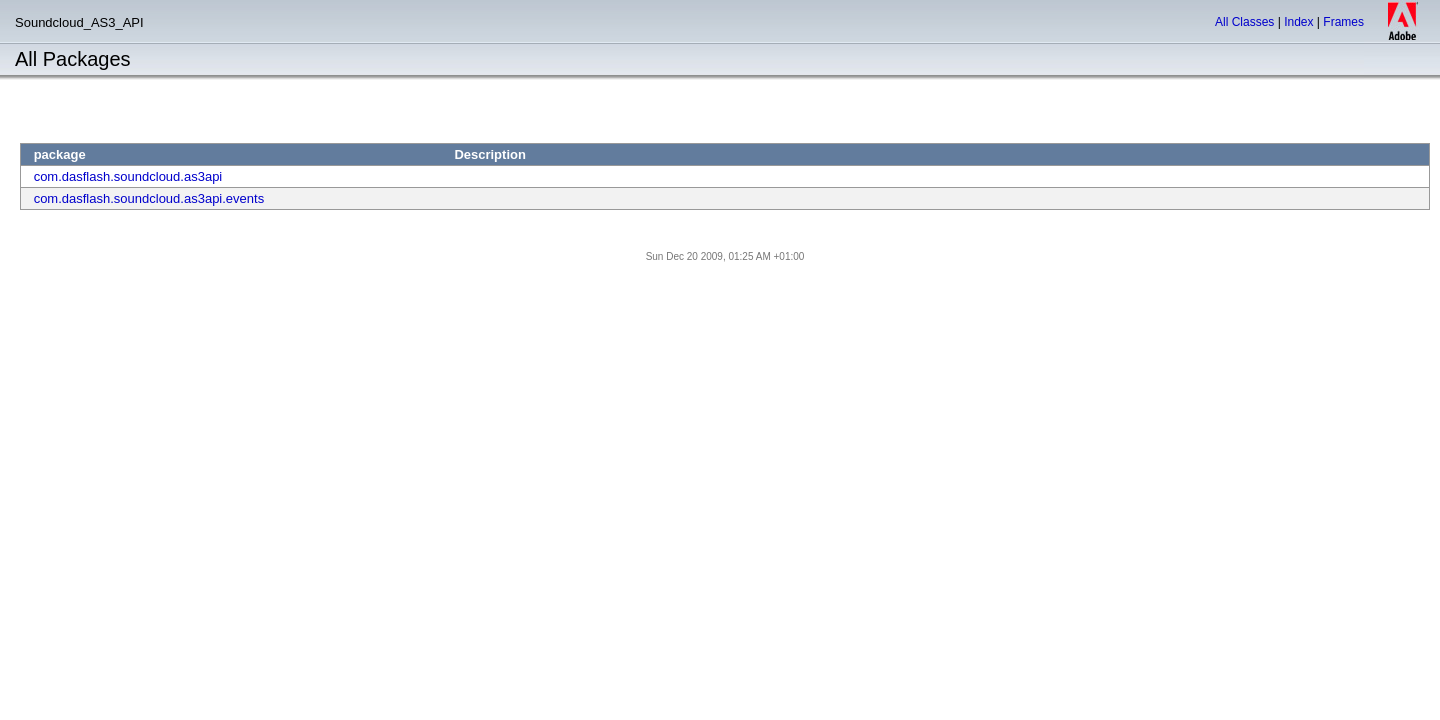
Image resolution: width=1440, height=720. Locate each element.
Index (1298, 22)
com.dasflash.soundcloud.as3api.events (149, 198)
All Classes (1244, 22)
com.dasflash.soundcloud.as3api (128, 176)
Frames (1343, 22)
